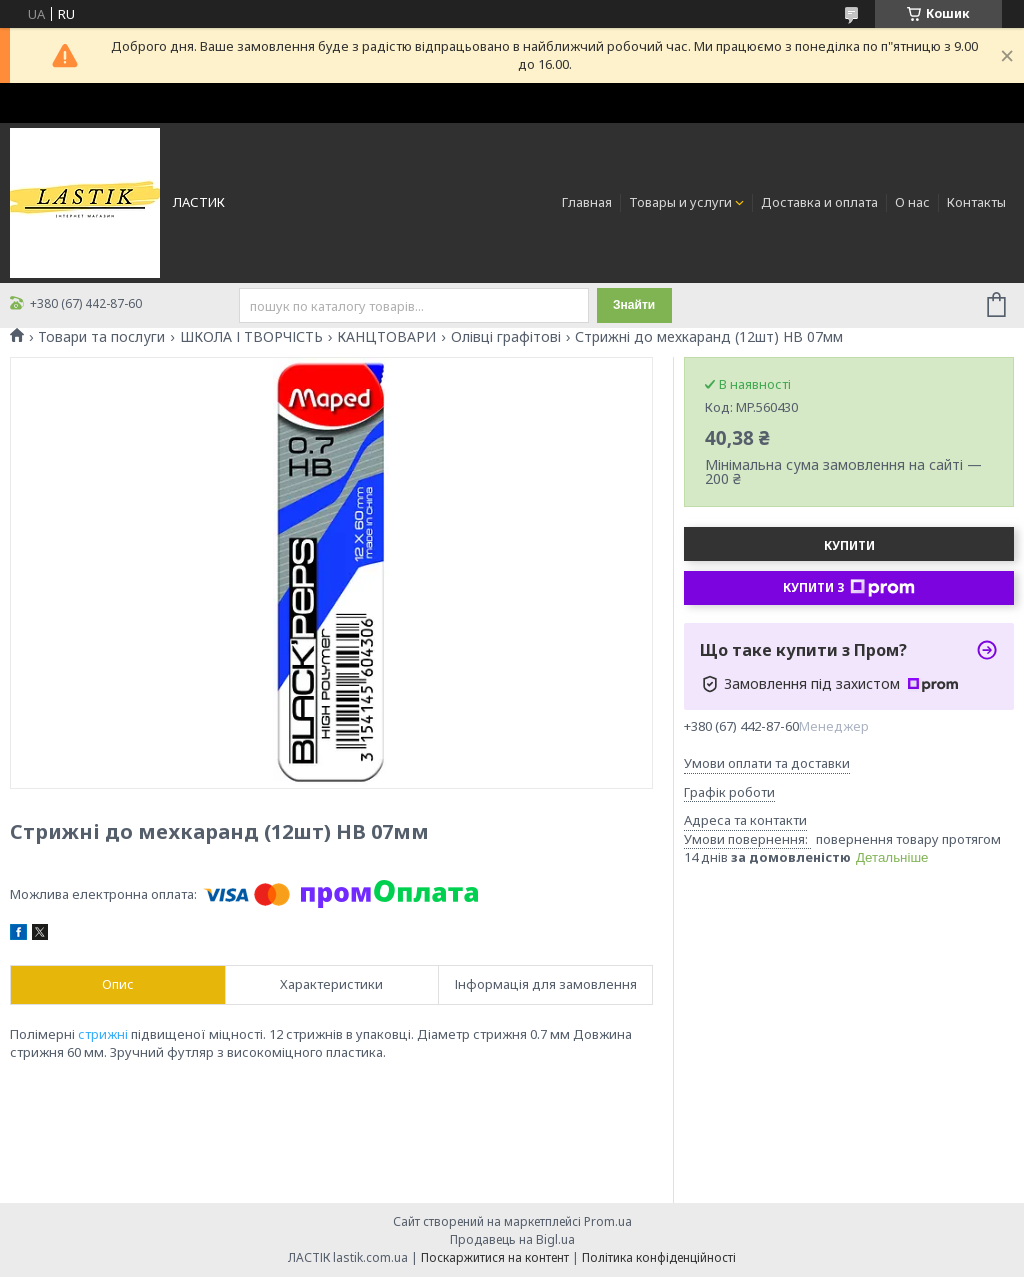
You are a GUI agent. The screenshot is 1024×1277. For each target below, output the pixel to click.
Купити (849, 545)
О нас (912, 202)
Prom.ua (608, 1221)
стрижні (103, 1034)
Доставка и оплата (819, 202)
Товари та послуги (101, 337)
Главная (587, 202)
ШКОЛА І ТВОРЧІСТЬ (251, 337)
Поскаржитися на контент (495, 1257)
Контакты (976, 202)
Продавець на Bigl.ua (512, 1239)
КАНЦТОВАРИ (386, 337)
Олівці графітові (506, 337)
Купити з (849, 588)
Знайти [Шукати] (634, 305)
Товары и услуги (680, 202)
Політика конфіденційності (659, 1257)
